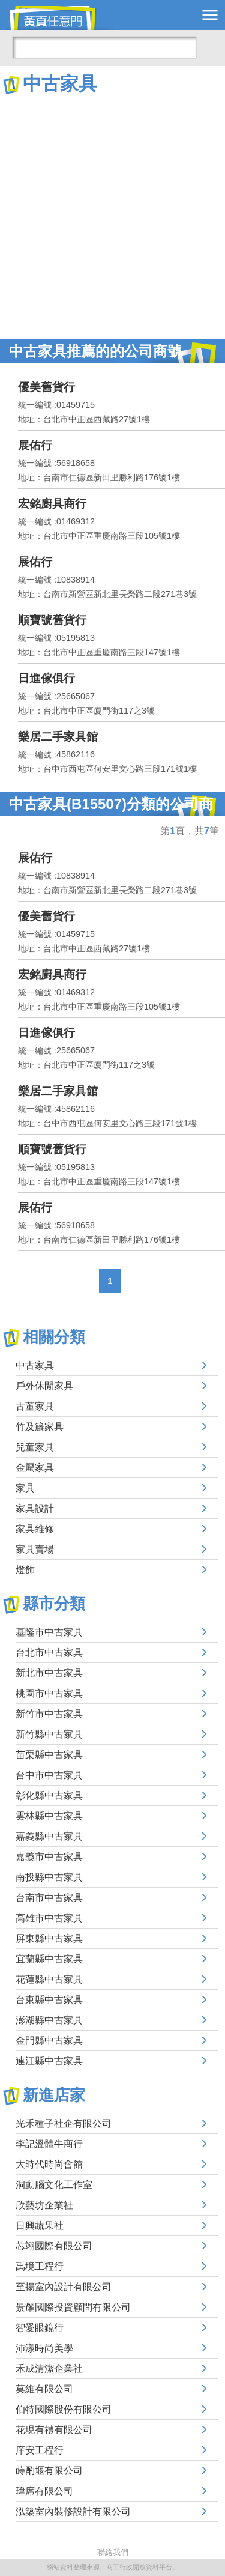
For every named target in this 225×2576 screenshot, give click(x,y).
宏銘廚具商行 (52, 503)
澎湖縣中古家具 (49, 2020)
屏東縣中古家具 (49, 1938)
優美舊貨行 (46, 387)
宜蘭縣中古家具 (49, 1959)
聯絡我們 (112, 2552)
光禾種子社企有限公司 (64, 2123)
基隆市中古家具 (49, 1632)
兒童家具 (35, 1447)
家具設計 (35, 1508)
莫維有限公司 (44, 2389)
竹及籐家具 (40, 1427)
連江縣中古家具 (49, 2061)
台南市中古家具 (49, 1898)
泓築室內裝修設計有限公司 (73, 2511)
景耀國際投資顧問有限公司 (73, 2307)
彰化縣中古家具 (49, 1795)
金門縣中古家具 (49, 2040)
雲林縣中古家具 (49, 1816)
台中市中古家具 (49, 1775)
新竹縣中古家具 (49, 1734)
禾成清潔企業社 (49, 2368)
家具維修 (35, 1529)
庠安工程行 (40, 2450)
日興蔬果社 (40, 2225)
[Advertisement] (112, 214)
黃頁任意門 (60, 18)
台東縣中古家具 (49, 2000)
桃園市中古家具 (49, 1693)
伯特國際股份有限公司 (64, 2409)
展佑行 (35, 445)
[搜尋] (104, 47)
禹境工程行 (40, 2266)
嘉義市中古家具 (49, 1857)
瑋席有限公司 (44, 2491)
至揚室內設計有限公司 (64, 2287)
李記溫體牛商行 (49, 2144)
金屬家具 (35, 1467)
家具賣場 (35, 1549)
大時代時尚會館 (49, 2164)
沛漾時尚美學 (44, 2348)
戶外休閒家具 (44, 1386)
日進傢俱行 (46, 678)
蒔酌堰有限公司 (49, 2470)
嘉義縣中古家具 (49, 1836)
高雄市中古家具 (49, 1918)
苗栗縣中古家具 (49, 1755)
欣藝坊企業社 (44, 2205)
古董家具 (35, 1406)
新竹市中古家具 (49, 1714)
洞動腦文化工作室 (54, 2185)
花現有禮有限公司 (54, 2430)
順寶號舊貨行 (52, 620)
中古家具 (35, 1365)
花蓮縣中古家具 (49, 1979)
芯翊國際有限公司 (54, 2246)
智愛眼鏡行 (40, 2328)
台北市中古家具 (49, 1652)
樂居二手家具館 (58, 736)
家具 (25, 1488)
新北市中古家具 (49, 1673)
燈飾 (25, 1570)
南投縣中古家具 (49, 1877)
